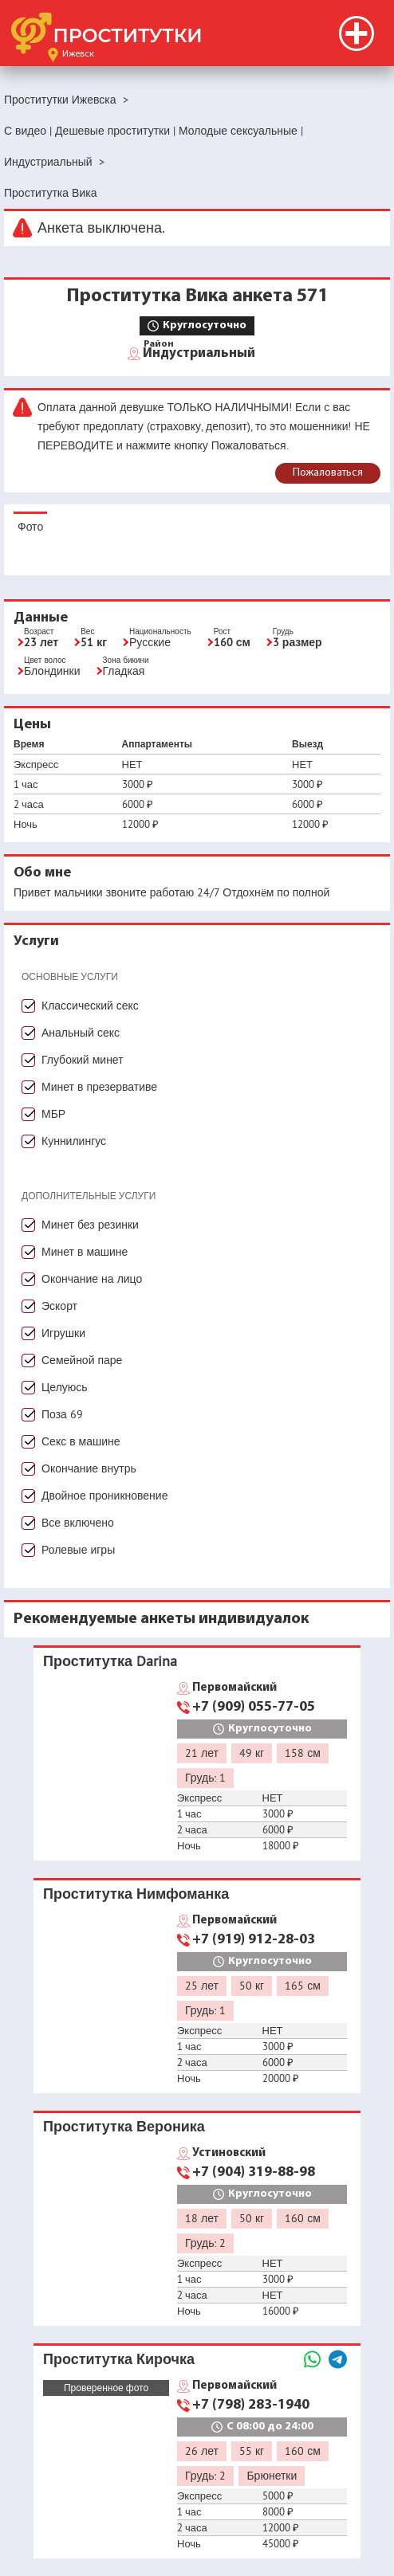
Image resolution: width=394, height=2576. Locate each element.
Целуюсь (64, 1387)
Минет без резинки (90, 1224)
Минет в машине (84, 1252)
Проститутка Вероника (124, 2126)
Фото (30, 527)
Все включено (77, 1522)
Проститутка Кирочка (119, 2359)
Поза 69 (62, 1414)
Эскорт (59, 1306)
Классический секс (90, 1005)
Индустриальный (199, 352)
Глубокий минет (82, 1060)
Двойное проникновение (104, 1495)
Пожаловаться (328, 473)
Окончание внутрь (88, 1468)
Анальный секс (80, 1032)
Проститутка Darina (110, 1661)
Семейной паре (81, 1360)
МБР (53, 1114)
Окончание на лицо (91, 1279)
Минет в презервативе (99, 1087)
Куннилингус (73, 1141)
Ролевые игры (78, 1550)
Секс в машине (80, 1441)
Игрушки (63, 1333)
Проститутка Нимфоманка (136, 1893)
